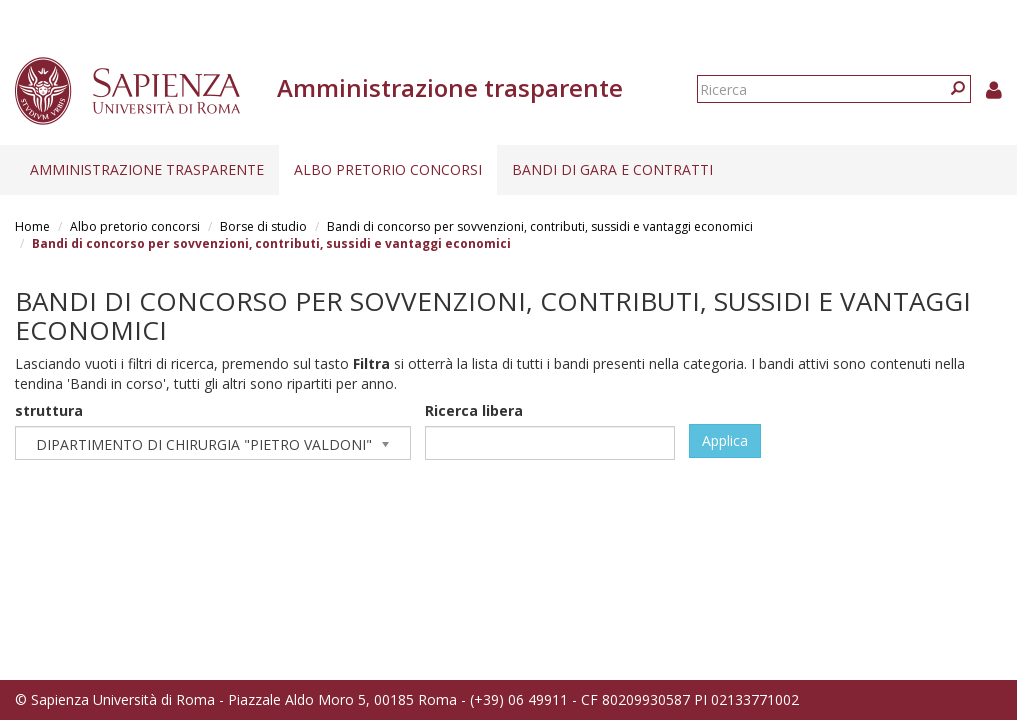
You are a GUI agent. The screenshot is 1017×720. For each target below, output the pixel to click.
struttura (49, 410)
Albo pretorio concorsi (388, 169)
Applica (725, 440)
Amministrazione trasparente (147, 169)
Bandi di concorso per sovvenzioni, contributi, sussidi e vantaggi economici (540, 226)
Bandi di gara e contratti (612, 169)
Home (32, 226)
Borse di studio (263, 226)
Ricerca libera (474, 410)
